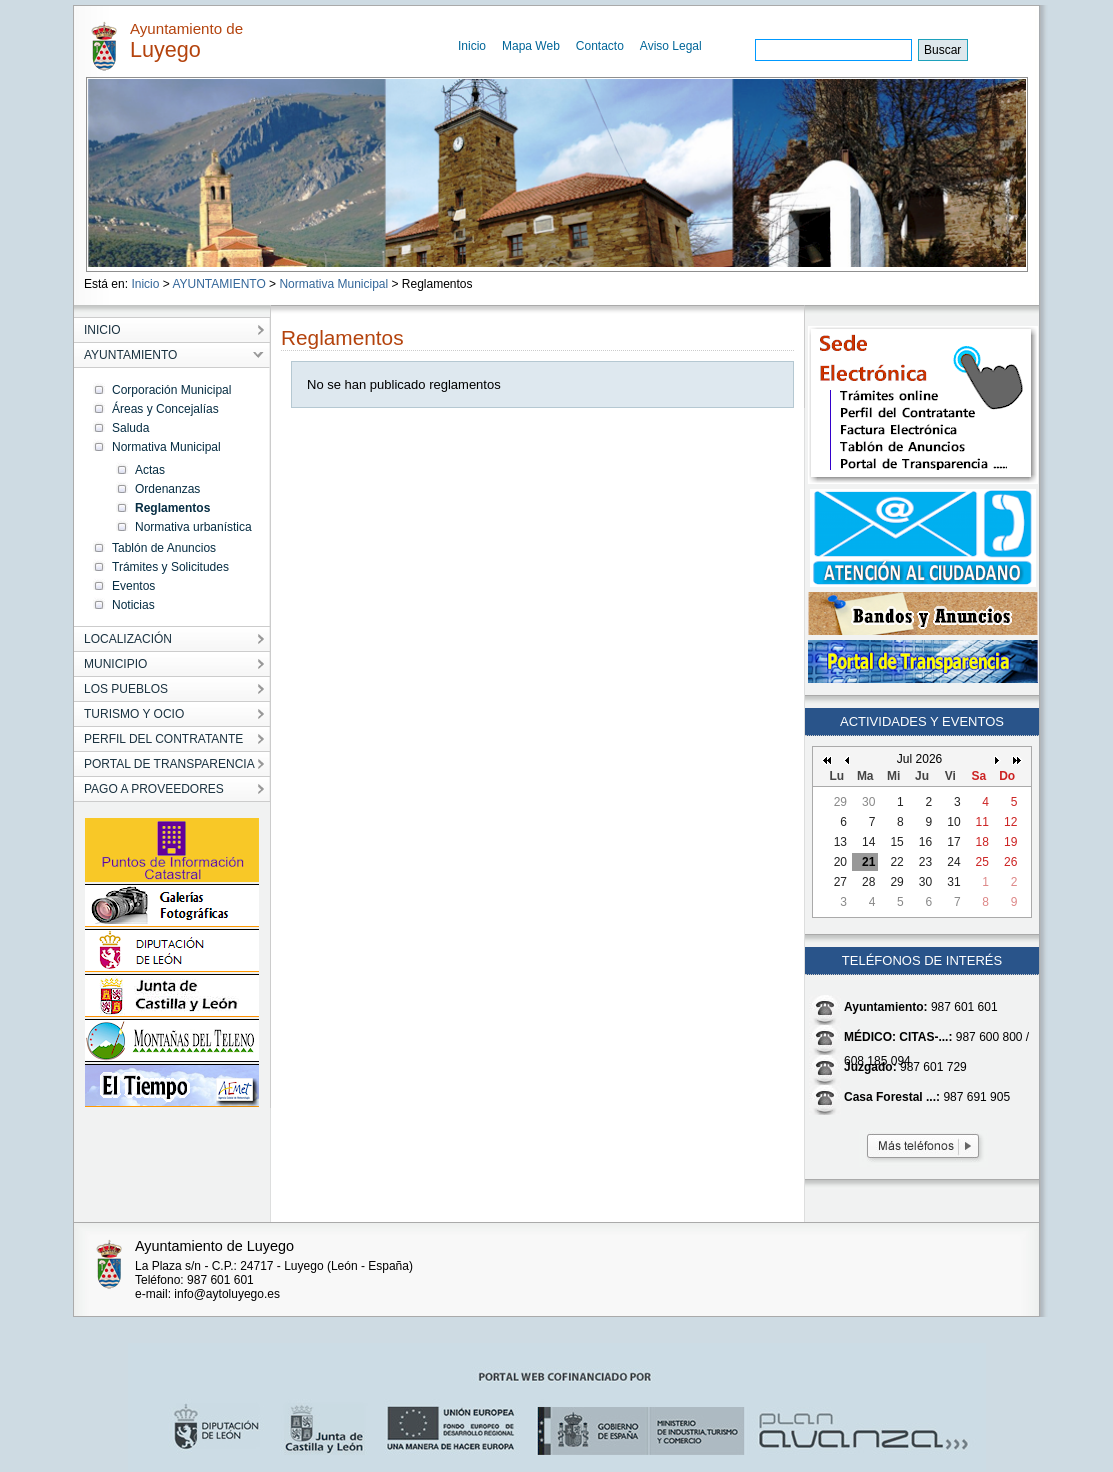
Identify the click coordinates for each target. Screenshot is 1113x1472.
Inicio (472, 46)
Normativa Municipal (333, 284)
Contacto (600, 46)
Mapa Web (531, 46)
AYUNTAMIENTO (218, 284)
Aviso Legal (671, 46)
